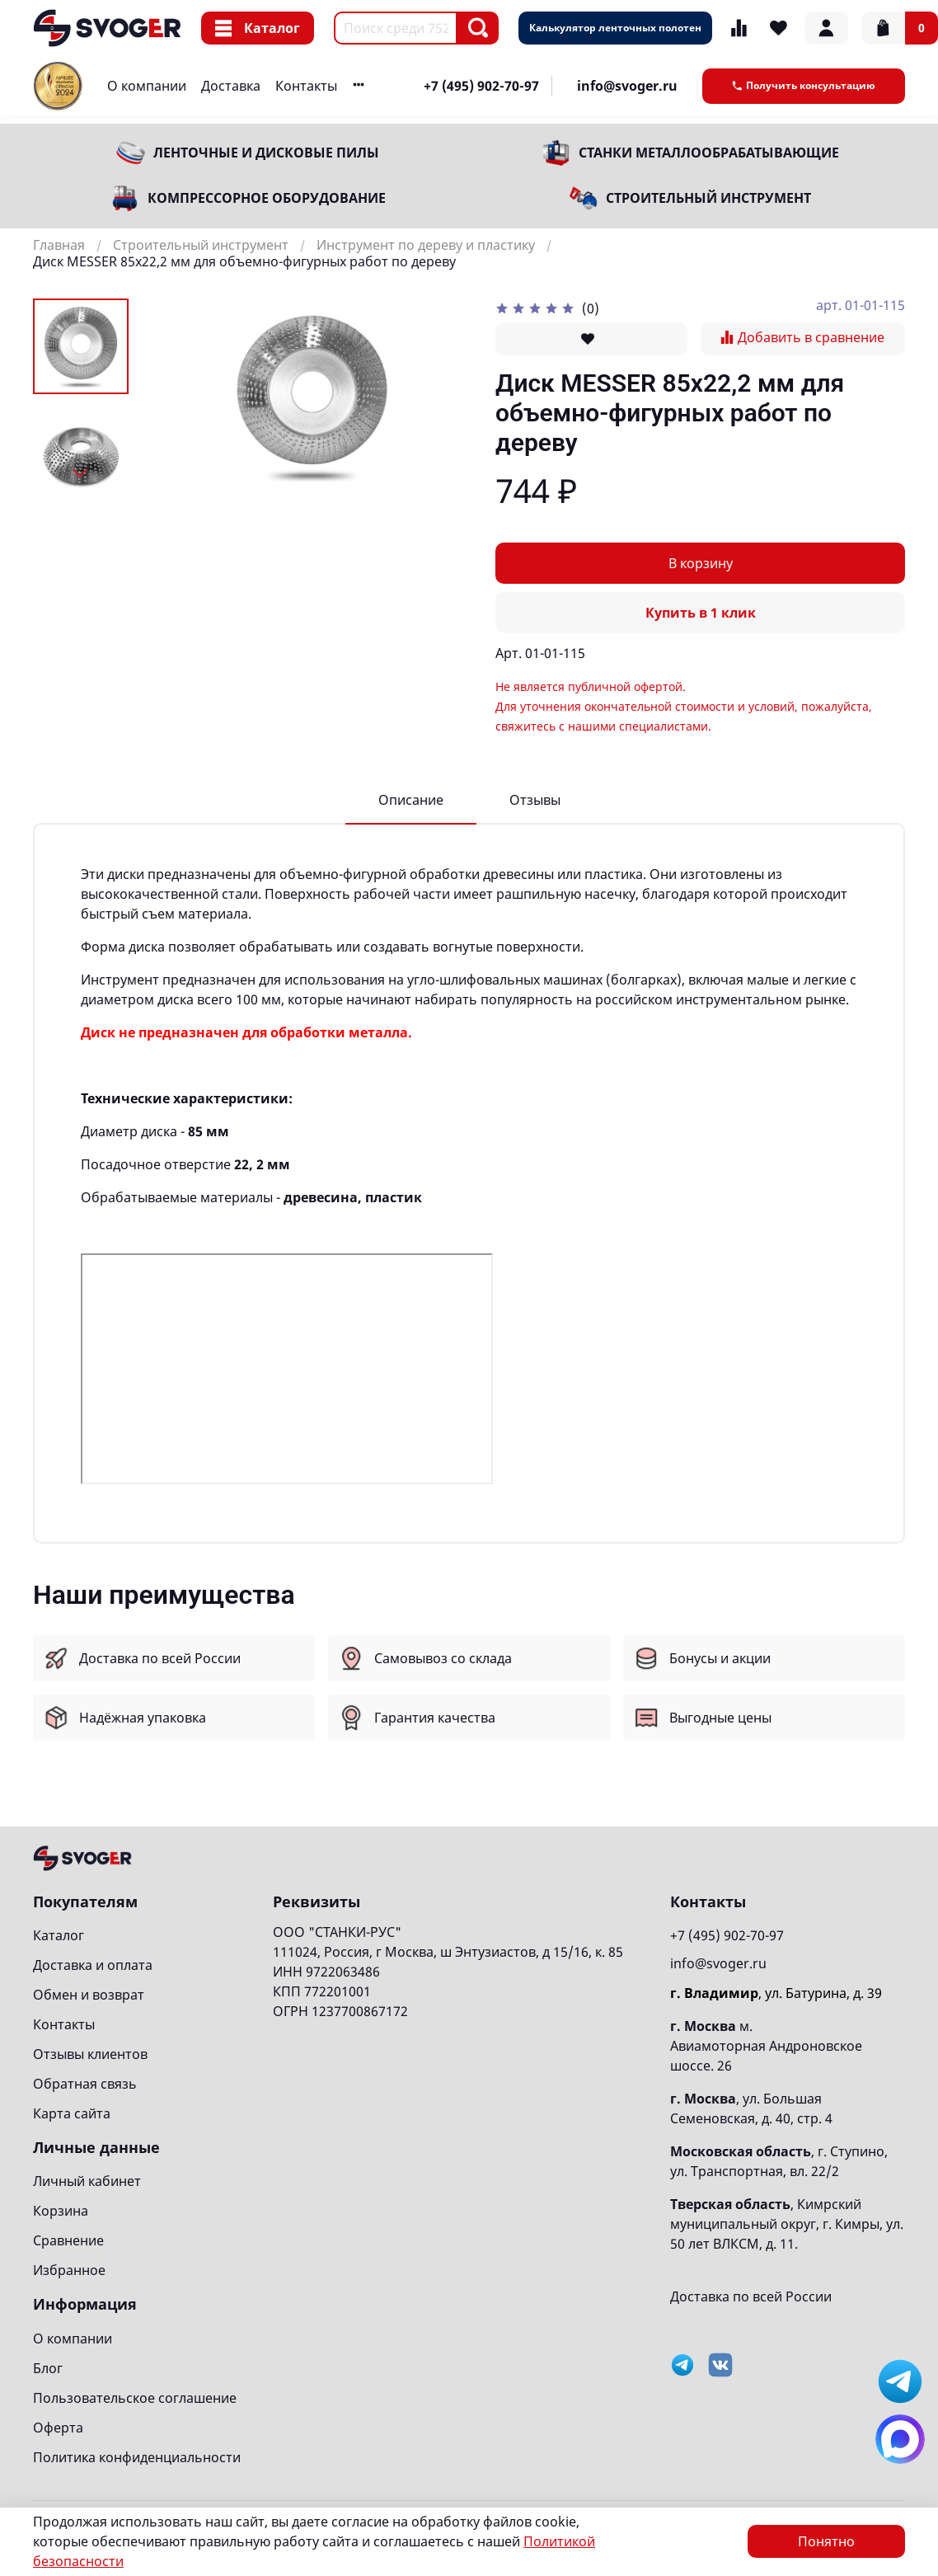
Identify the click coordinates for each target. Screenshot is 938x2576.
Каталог (257, 28)
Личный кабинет (87, 2181)
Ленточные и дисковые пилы (266, 152)
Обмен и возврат (88, 1995)
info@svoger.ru (627, 86)
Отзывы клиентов (90, 2054)
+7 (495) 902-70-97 (481, 86)
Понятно (826, 2541)
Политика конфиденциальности (137, 2457)
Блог (48, 2368)
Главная (59, 245)
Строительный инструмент (708, 198)
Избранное (69, 2270)
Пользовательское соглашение (135, 2398)
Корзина (60, 2211)
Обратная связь (85, 2084)
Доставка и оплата (92, 1965)
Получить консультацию (803, 85)
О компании (146, 86)
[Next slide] (81, 473)
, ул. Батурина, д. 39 (776, 1993)
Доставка (230, 86)
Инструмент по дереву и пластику (426, 245)
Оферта (58, 2428)
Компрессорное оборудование (267, 198)
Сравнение (68, 2240)
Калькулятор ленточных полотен (615, 28)
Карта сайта (71, 2113)
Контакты (306, 86)
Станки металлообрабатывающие (709, 152)
